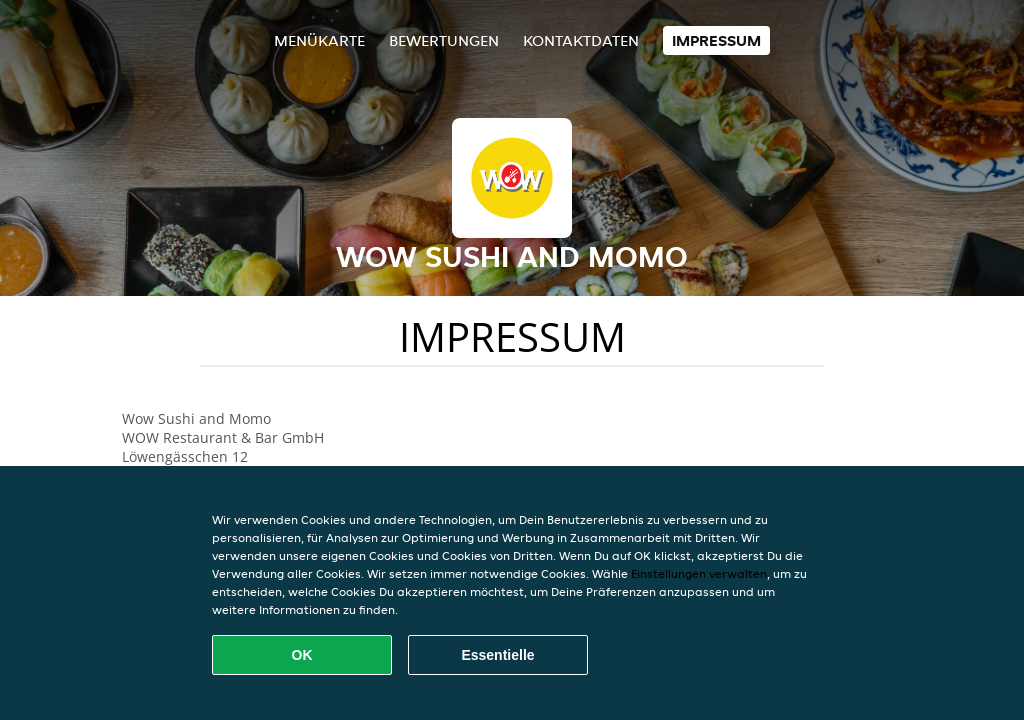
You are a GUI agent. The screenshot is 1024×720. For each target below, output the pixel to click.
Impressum (716, 40)
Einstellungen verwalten (699, 573)
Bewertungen (444, 40)
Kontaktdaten (581, 40)
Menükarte (319, 40)
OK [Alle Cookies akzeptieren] (302, 655)
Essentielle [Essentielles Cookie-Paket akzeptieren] (497, 655)
